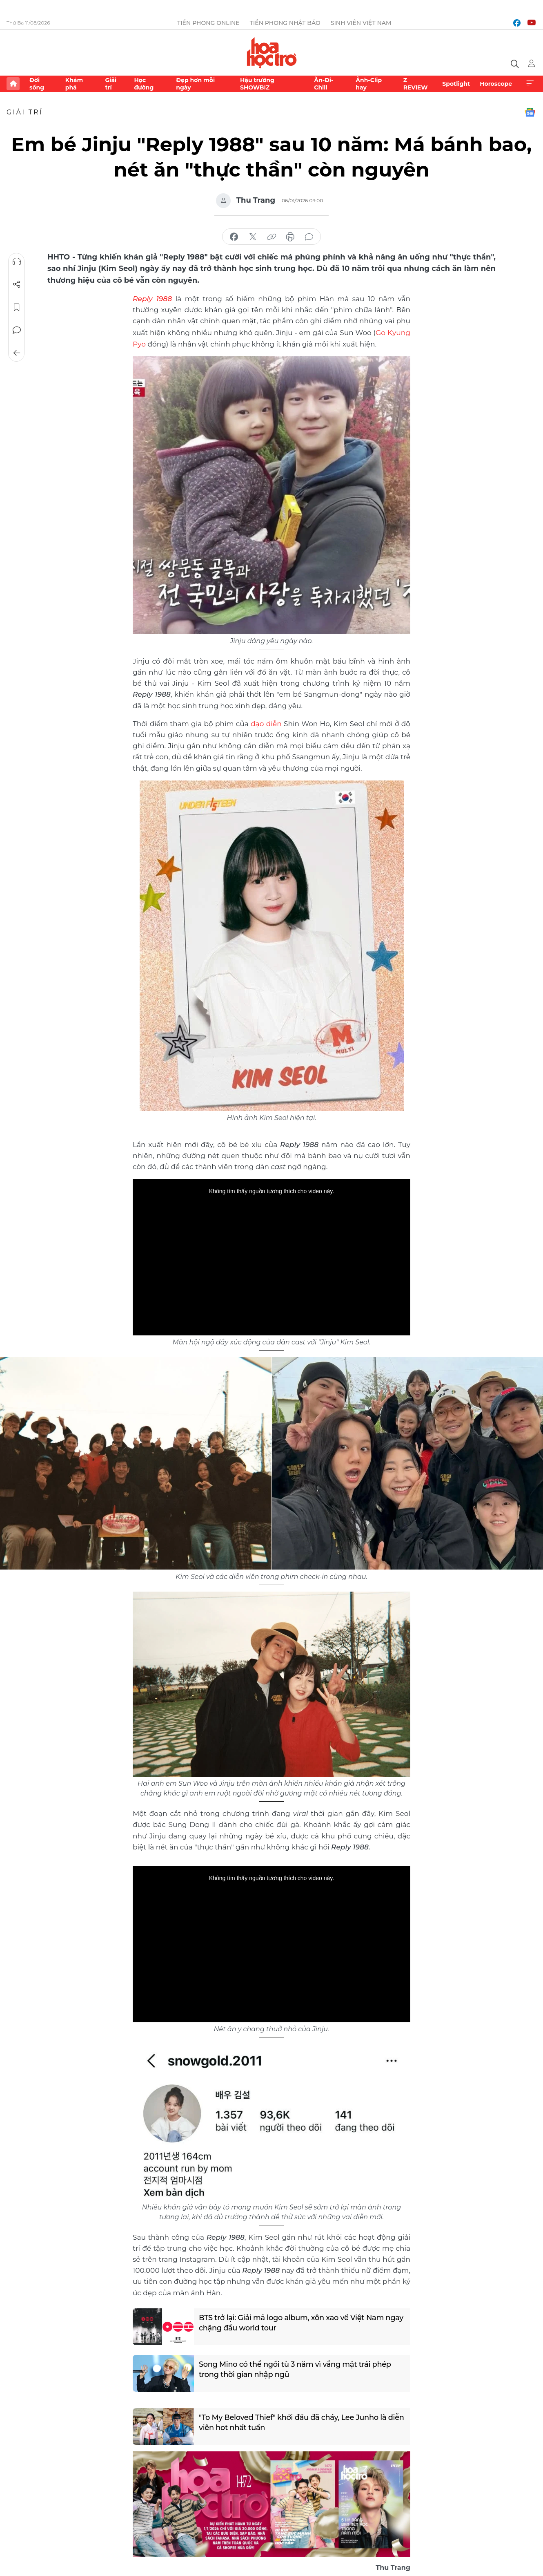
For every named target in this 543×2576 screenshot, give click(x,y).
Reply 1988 (152, 298)
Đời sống (36, 83)
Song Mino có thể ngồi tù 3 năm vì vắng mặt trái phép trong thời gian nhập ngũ (296, 2368)
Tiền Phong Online (208, 23)
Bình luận (17, 330)
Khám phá (74, 83)
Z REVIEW (415, 83)
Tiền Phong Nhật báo (285, 23)
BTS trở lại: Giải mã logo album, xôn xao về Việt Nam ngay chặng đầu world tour (292, 2321)
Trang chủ (13, 83)
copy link (271, 237)
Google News (529, 112)
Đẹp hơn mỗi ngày (195, 83)
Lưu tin (17, 307)
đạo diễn (266, 722)
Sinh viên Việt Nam (361, 23)
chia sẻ (234, 237)
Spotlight (456, 83)
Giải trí (110, 83)
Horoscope (496, 83)
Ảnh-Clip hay (369, 83)
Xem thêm (529, 83)
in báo (290, 237)
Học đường (144, 83)
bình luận (309, 237)
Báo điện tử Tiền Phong (271, 52)
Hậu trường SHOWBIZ (257, 83)
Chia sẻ (17, 284)
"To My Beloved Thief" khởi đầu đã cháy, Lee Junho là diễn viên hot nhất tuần (294, 2421)
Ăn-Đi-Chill (323, 83)
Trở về (17, 353)
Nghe (17, 261)
